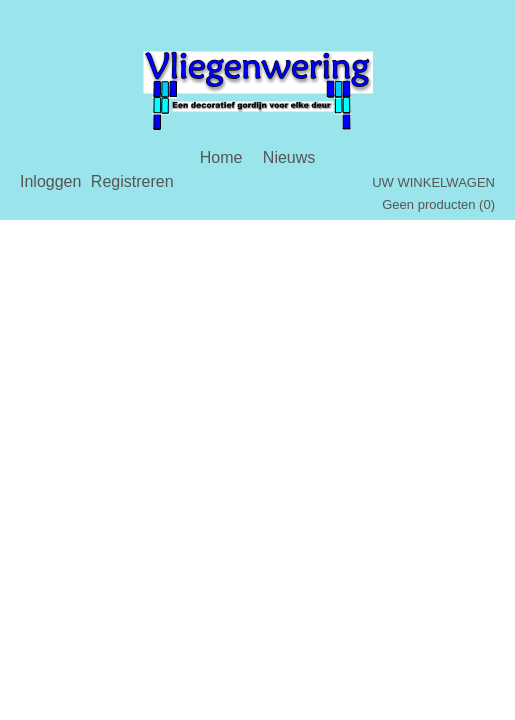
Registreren (132, 181)
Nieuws (289, 157)
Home (221, 157)
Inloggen (50, 181)
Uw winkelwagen (433, 182)
